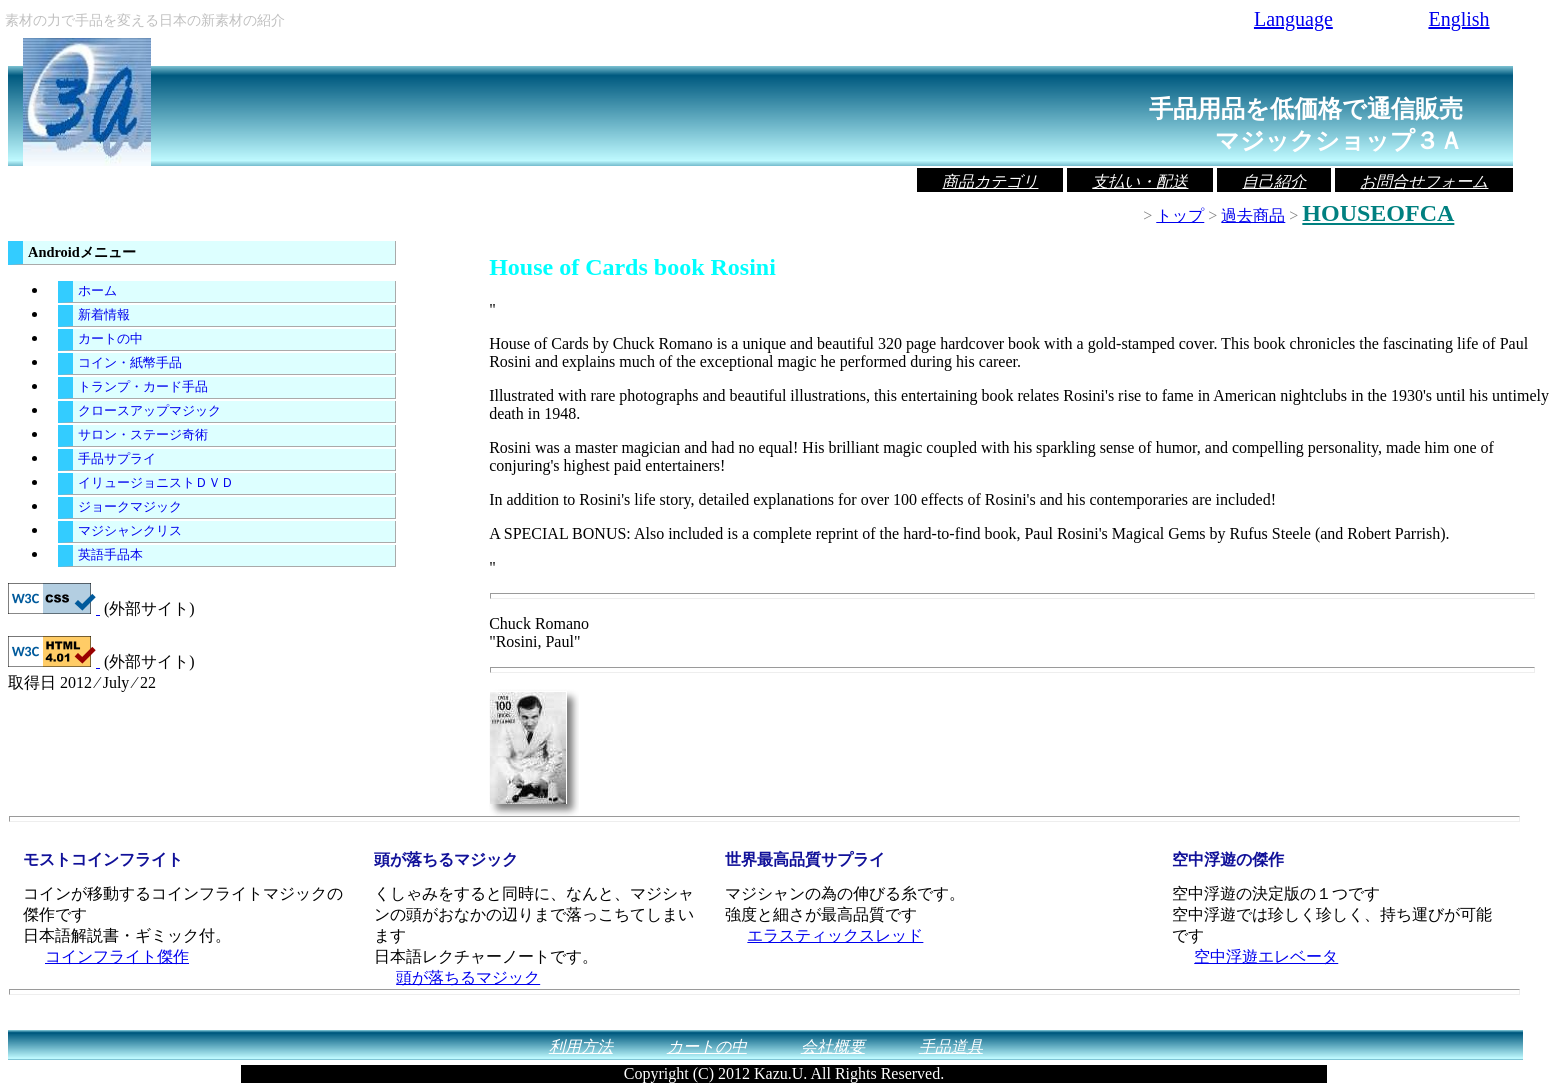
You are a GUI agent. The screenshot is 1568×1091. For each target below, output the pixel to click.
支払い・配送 (1140, 181)
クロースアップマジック (149, 411)
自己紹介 (1274, 181)
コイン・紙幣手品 (130, 363)
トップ (1180, 215)
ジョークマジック (130, 507)
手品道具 (951, 1046)
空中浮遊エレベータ (1266, 956)
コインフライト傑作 (117, 956)
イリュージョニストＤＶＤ (156, 483)
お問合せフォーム (1424, 181)
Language (1293, 19)
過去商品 (1253, 215)
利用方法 (581, 1046)
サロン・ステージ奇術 (143, 435)
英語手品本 (110, 555)
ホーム (97, 291)
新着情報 (104, 315)
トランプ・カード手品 (143, 387)
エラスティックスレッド (835, 935)
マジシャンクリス (130, 531)
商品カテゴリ (990, 181)
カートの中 (110, 339)
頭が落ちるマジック (468, 977)
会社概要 (833, 1046)
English (1458, 19)
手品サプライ (117, 459)
